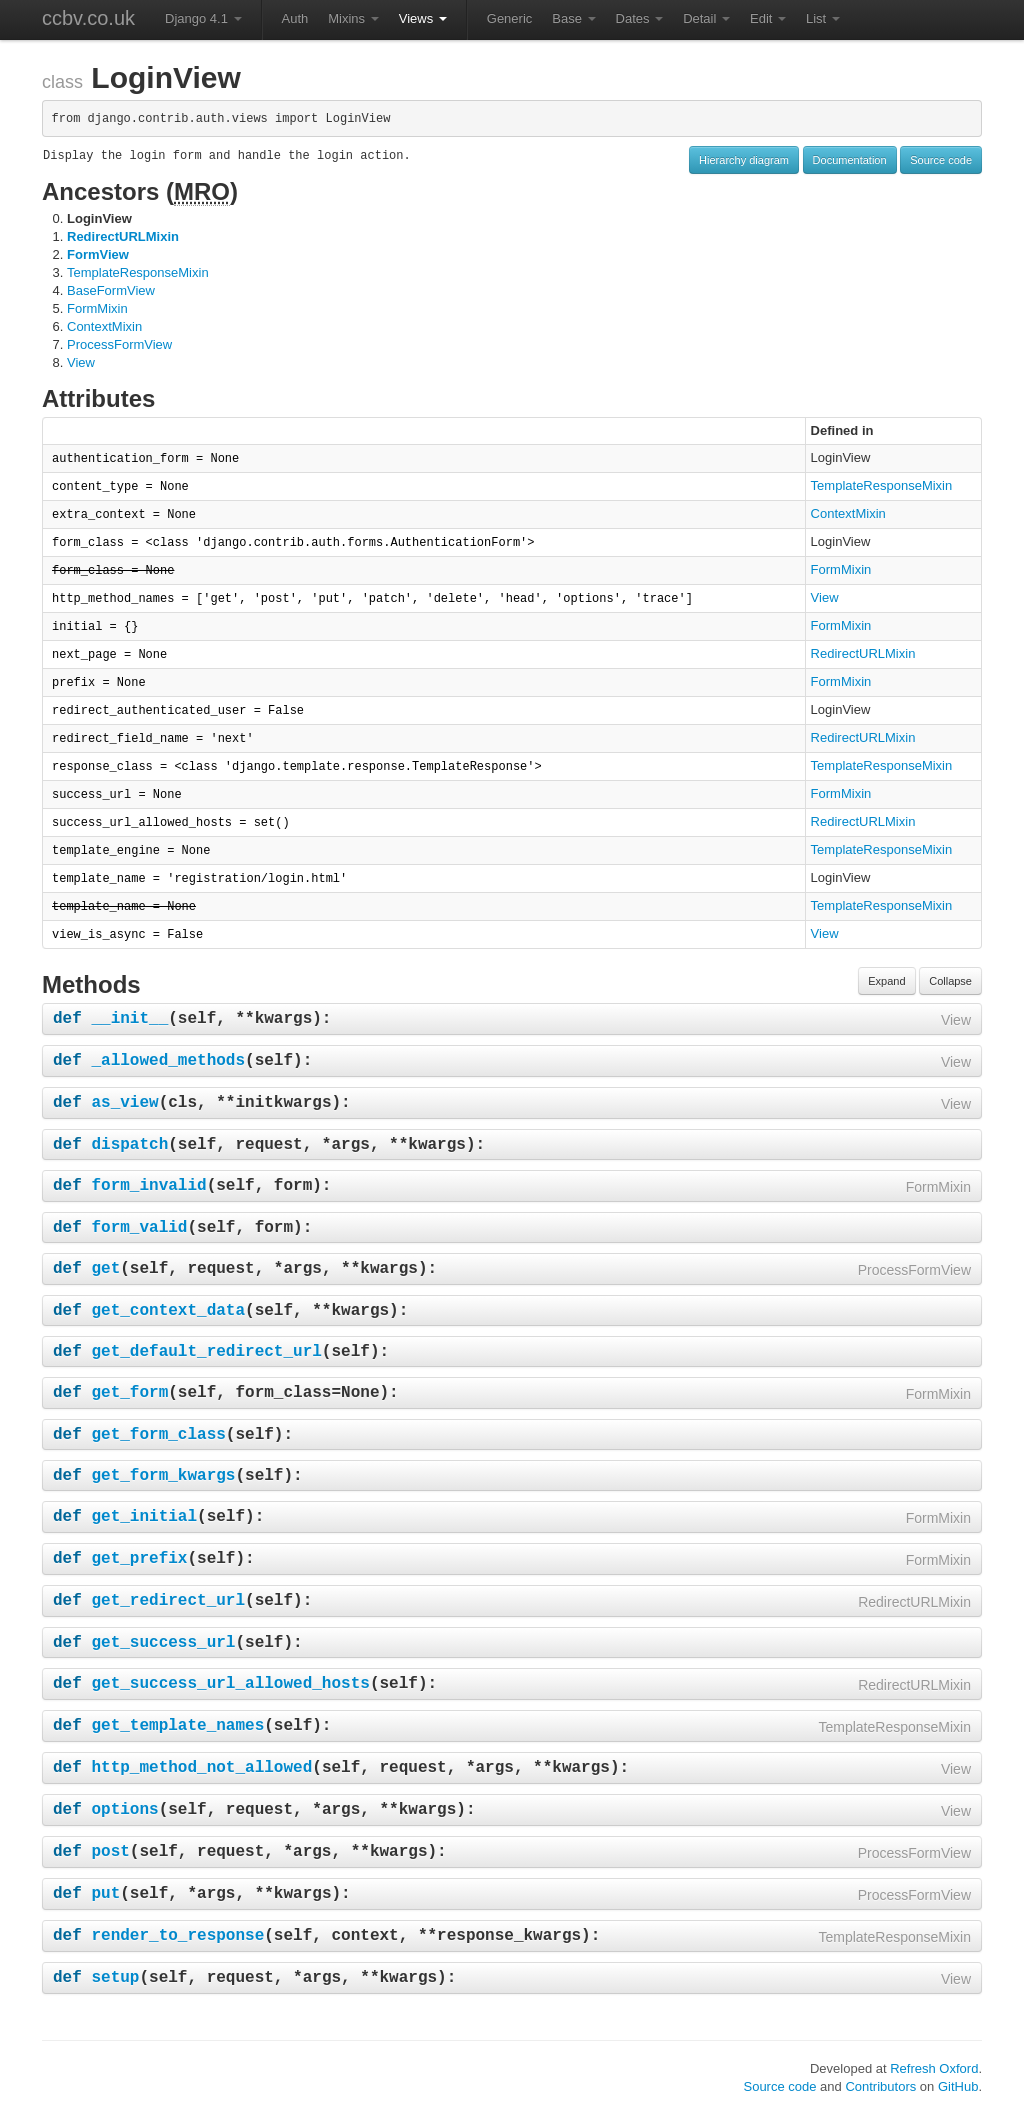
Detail (706, 18)
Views (423, 18)
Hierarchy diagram (744, 160)
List (823, 18)
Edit (768, 18)
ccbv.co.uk (88, 18)
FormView (98, 254)
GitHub (958, 2086)
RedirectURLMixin (123, 236)
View (81, 362)
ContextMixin (104, 326)
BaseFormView (111, 290)
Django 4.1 (203, 18)
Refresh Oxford (934, 2068)
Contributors (880, 2086)
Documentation (850, 160)
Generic (510, 18)
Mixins (353, 18)
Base (573, 18)
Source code (941, 160)
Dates (640, 18)
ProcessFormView (119, 344)
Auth (295, 18)
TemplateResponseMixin (138, 272)
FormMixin (97, 308)
